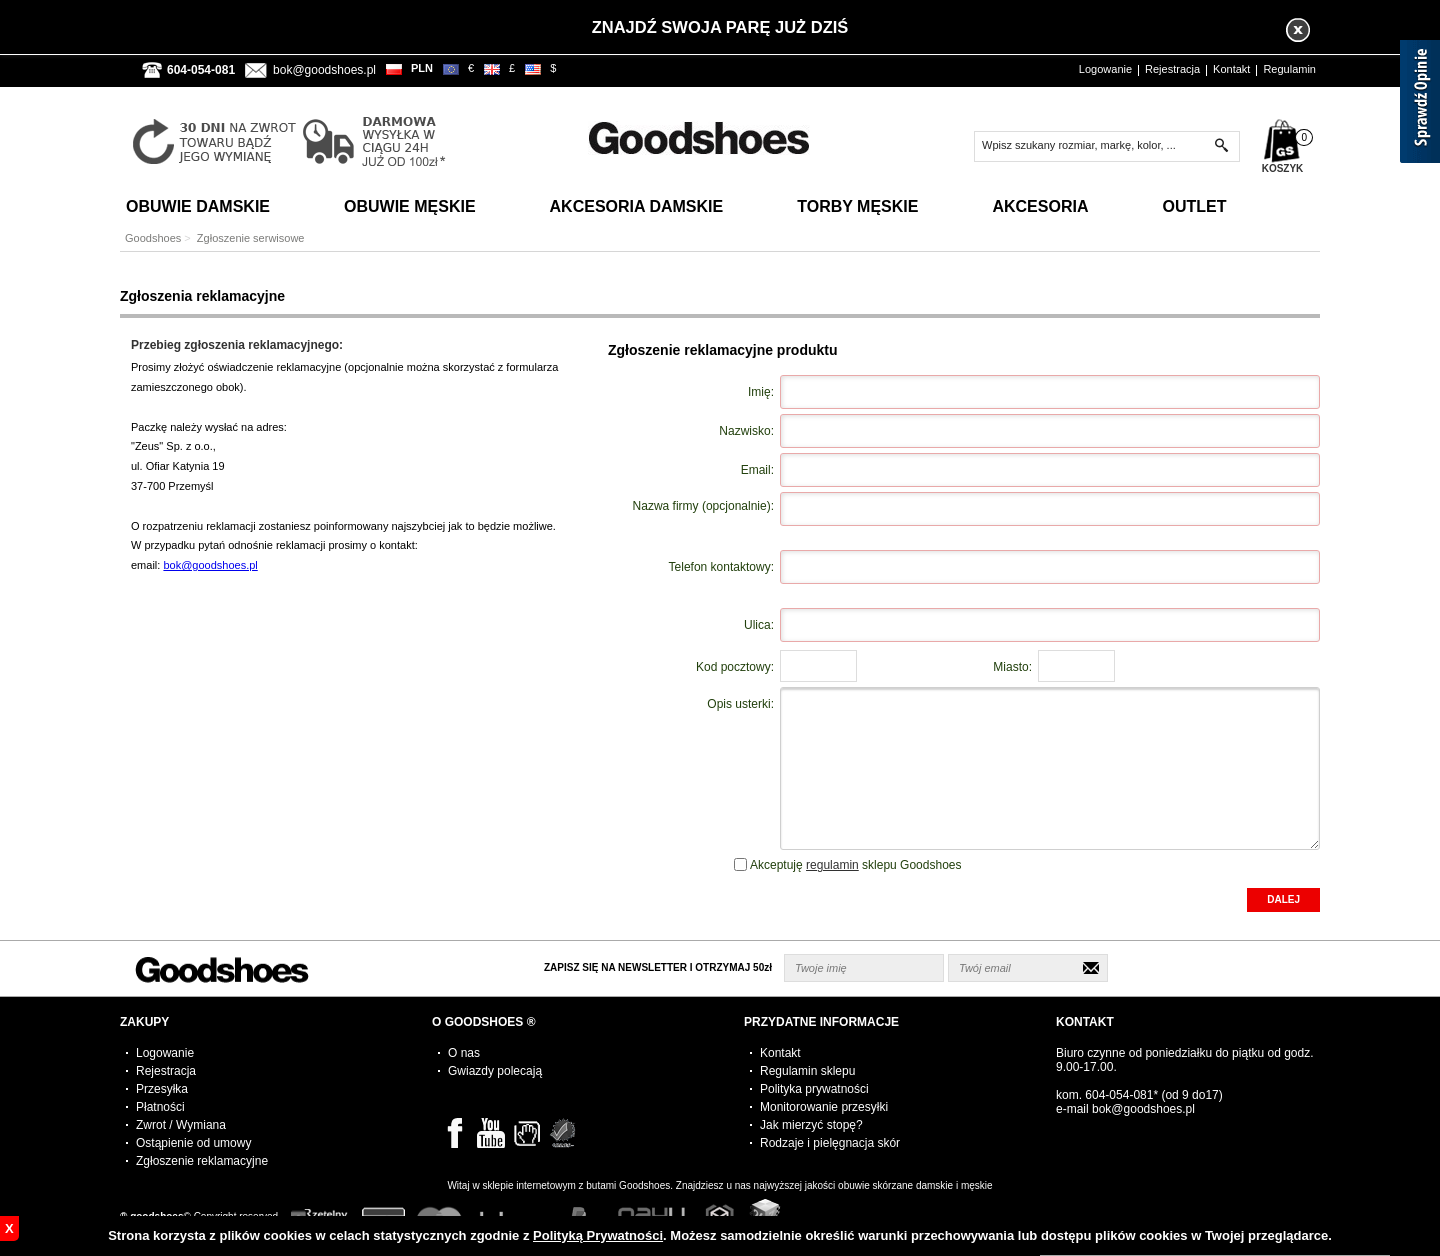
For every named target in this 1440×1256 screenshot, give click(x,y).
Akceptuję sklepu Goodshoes (855, 865)
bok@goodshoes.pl (324, 70)
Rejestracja (1172, 69)
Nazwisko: (746, 431)
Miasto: (1012, 667)
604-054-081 (1119, 1095)
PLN (422, 68)
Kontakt (1231, 69)
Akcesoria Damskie (637, 206)
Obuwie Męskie (410, 206)
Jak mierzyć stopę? (811, 1125)
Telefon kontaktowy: (721, 567)
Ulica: (759, 625)
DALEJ (1283, 899)
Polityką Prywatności (598, 1235)
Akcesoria (1040, 206)
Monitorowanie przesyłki (824, 1107)
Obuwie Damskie (198, 206)
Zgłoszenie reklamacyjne (202, 1161)
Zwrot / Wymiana (181, 1125)
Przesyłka (162, 1089)
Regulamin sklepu (807, 1071)
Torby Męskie (857, 206)
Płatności (160, 1107)
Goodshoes (153, 238)
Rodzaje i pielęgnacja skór (830, 1143)
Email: (757, 470)
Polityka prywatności (814, 1089)
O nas (464, 1053)
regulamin (832, 865)
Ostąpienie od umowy (193, 1143)
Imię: (761, 392)
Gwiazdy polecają (495, 1071)
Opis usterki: (740, 704)
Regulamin (1289, 69)
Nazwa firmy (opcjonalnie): (703, 506)
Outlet (1194, 206)
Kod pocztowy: (735, 667)
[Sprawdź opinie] (1420, 105)
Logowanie (1105, 69)
